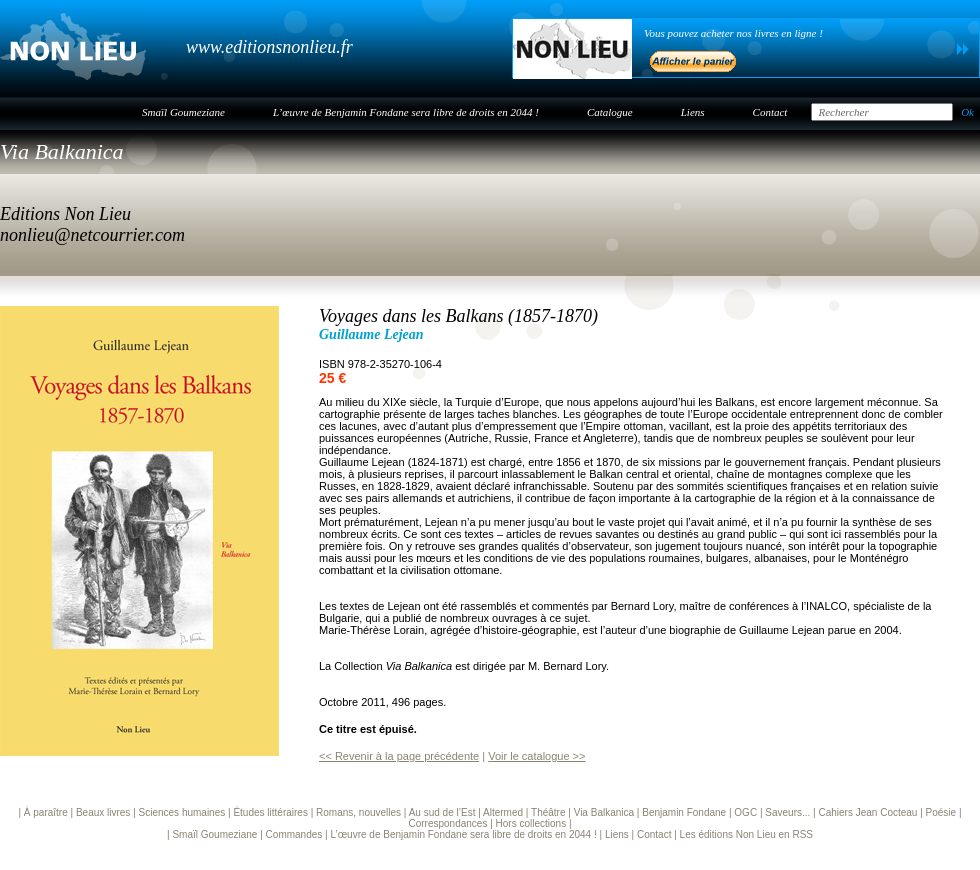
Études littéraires (270, 812)
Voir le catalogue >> (536, 756)
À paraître (46, 812)
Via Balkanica (62, 151)
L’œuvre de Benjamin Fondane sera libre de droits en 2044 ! (406, 112)
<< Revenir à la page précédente (399, 756)
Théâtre (548, 812)
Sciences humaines (182, 812)
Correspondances (447, 823)
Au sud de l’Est (442, 812)
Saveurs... (787, 812)
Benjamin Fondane (684, 812)
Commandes (294, 834)
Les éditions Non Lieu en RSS (746, 834)
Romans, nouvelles (358, 812)
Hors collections (531, 823)
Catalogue (610, 112)
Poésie (941, 812)
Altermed (503, 812)
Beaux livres (103, 812)
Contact (770, 112)
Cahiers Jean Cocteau (867, 812)
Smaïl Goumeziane (183, 112)
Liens (693, 112)
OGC (745, 812)
